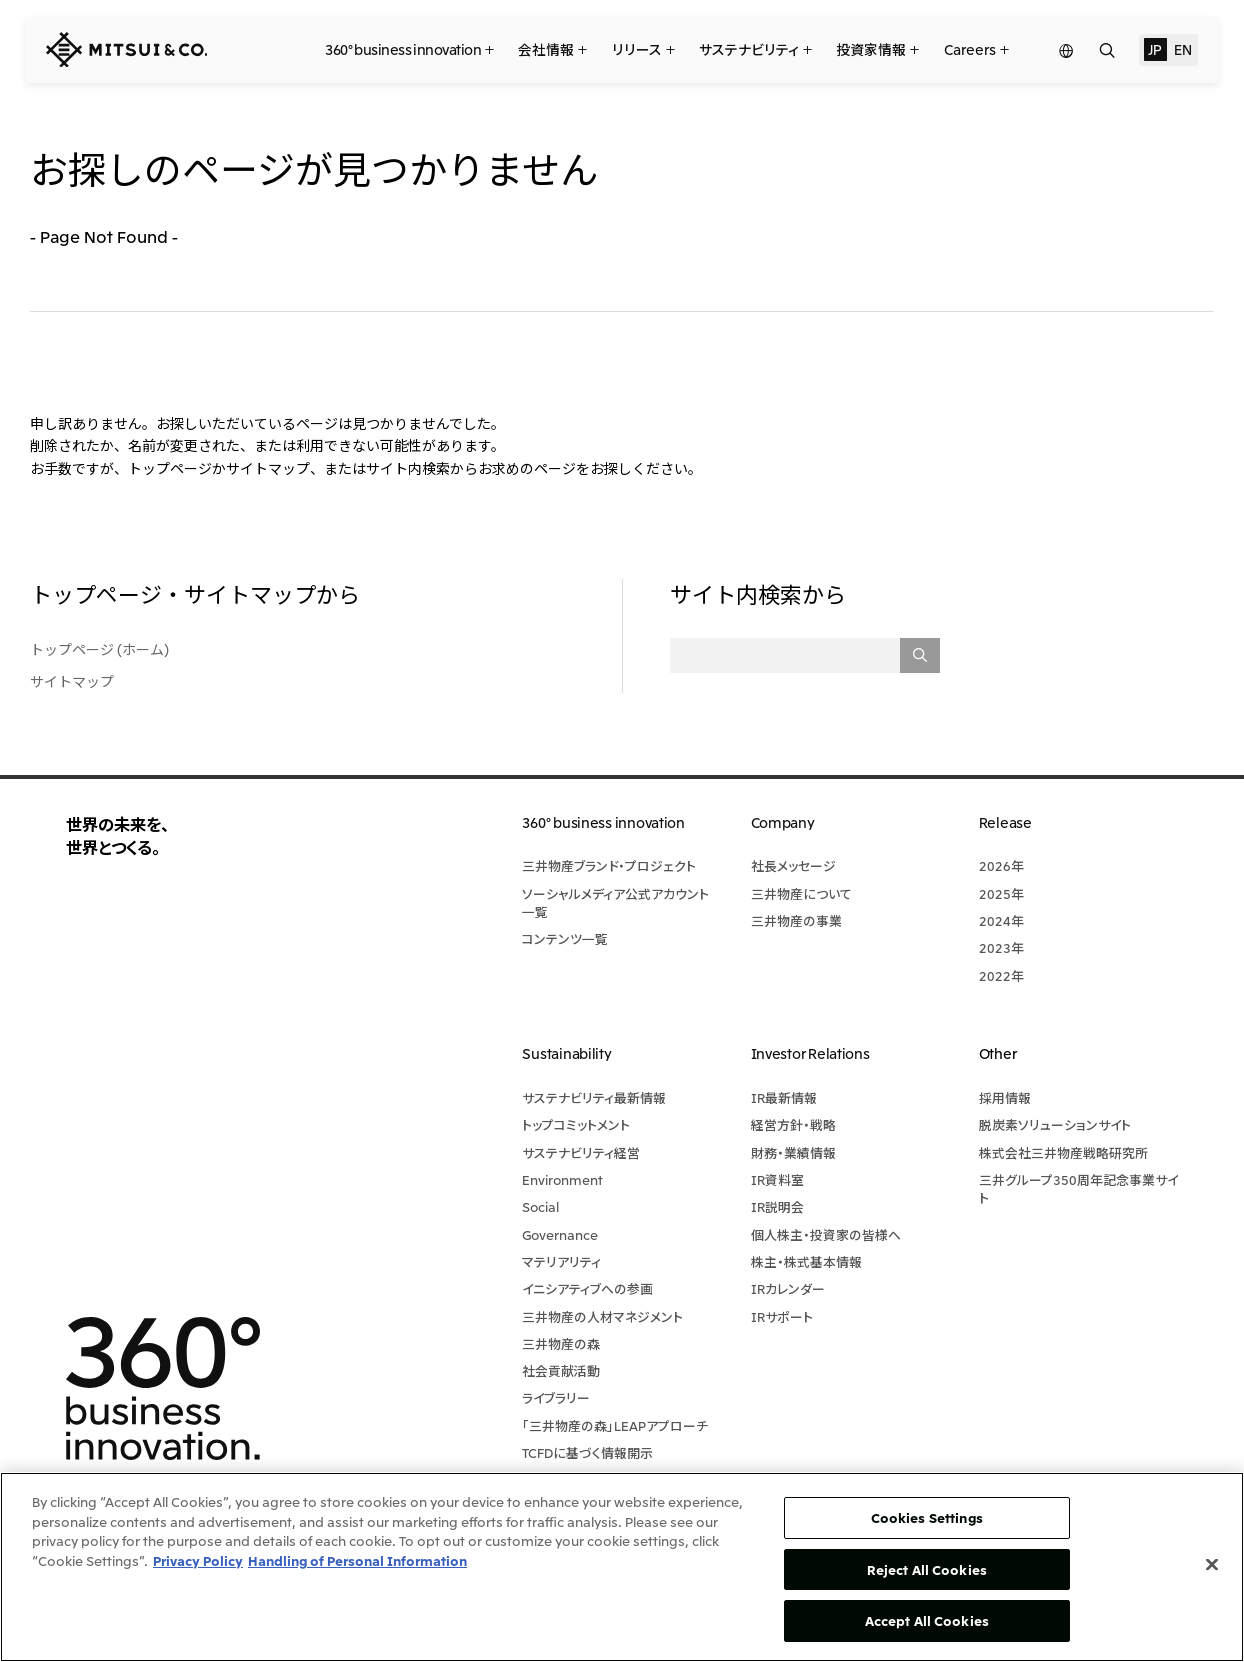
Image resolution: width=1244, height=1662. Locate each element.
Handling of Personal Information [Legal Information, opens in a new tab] (357, 1560)
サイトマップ (72, 681)
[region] (622, 1567)
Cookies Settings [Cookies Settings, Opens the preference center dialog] (927, 1517)
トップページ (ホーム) (99, 649)
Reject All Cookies (927, 1569)
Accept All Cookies (927, 1620)
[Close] (1212, 1565)
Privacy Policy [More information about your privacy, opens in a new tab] (198, 1560)
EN (1182, 49)
